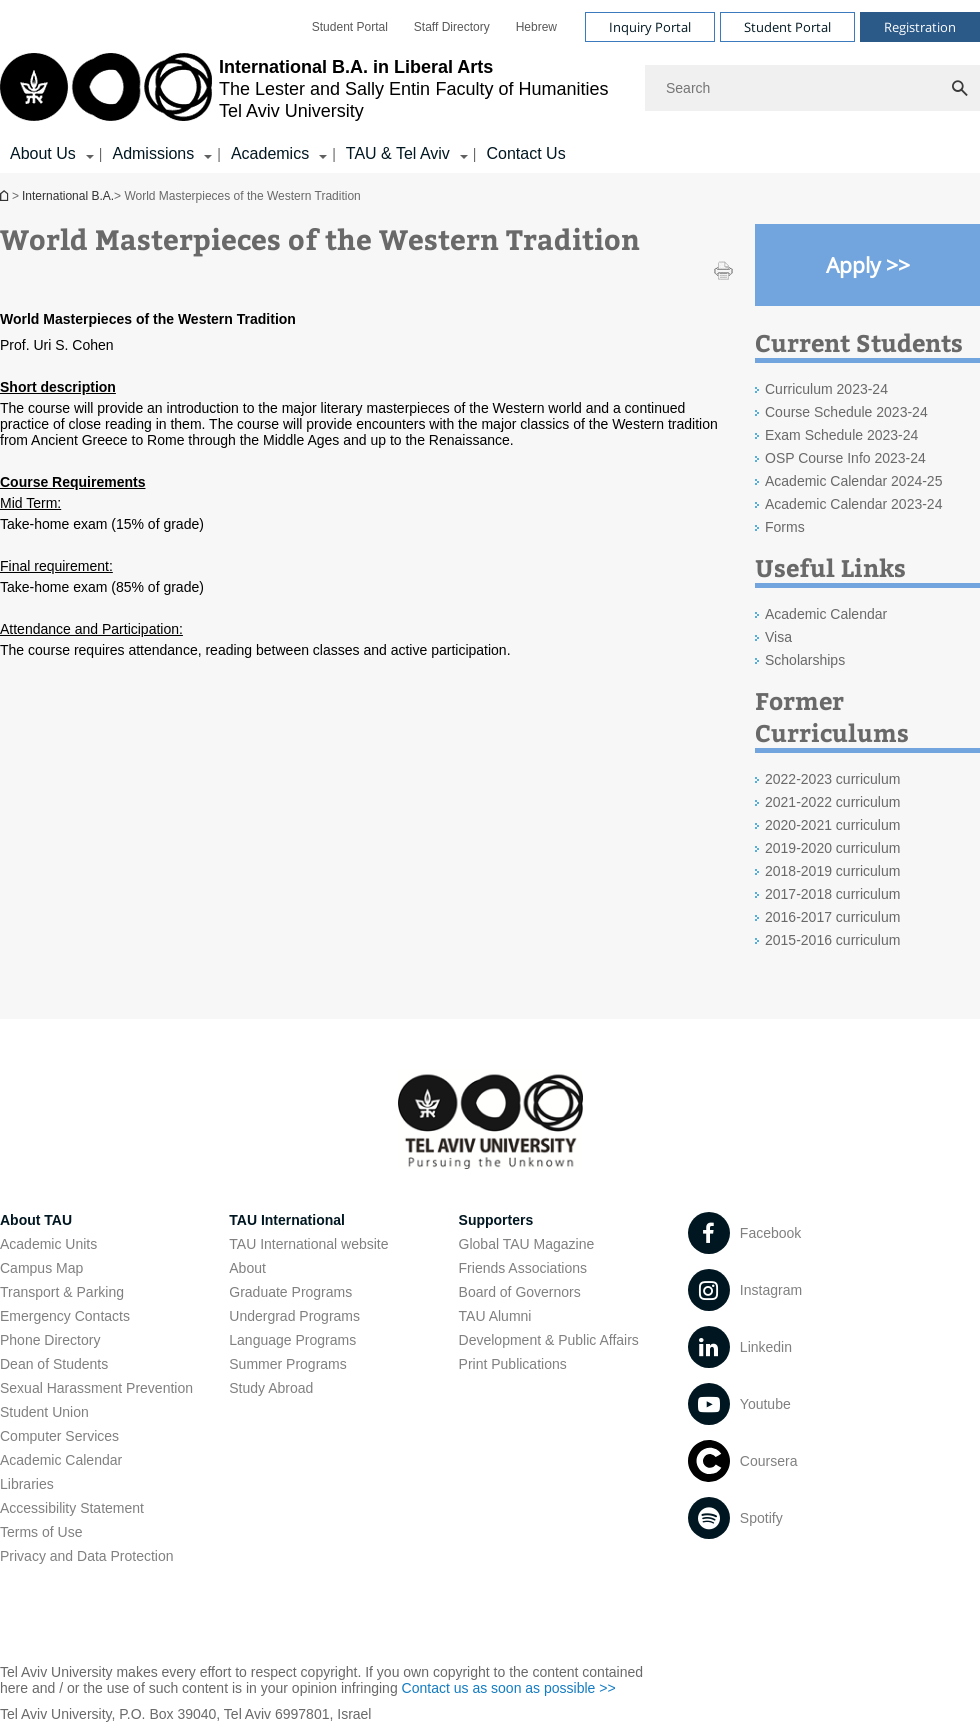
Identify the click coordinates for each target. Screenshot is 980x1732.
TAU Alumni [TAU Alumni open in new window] (495, 1316)
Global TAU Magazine (527, 1244)
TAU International (287, 1220)
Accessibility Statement (72, 1508)
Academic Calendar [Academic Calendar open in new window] (826, 614)
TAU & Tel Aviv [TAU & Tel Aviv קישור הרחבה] (398, 153)
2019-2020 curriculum (832, 848)
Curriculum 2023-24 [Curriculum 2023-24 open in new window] (826, 389)
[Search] (812, 88)
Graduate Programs (290, 1292)
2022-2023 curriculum (832, 779)
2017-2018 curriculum (832, 894)
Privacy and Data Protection (87, 1556)
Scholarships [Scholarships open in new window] (805, 660)
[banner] (490, 86)
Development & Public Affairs (549, 1340)
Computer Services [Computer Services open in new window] (59, 1436)
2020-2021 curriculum (832, 825)
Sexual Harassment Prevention (96, 1388)
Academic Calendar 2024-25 (853, 481)
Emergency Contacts (65, 1316)
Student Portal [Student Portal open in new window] (350, 27)
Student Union (44, 1412)
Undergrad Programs (294, 1316)
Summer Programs (287, 1364)
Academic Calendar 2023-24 (853, 504)
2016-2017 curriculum (832, 917)
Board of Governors (520, 1292)
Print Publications (513, 1364)
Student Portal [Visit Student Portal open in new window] (787, 27)
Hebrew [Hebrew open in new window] (536, 27)
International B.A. (6, 195)
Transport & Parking (62, 1292)
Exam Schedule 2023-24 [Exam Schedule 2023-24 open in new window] (841, 435)
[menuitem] (350, 27)
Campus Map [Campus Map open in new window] (41, 1268)
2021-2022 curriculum (832, 802)
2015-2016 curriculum (832, 940)
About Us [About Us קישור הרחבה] (43, 153)
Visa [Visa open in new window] (778, 637)
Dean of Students (54, 1364)
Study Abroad (271, 1388)
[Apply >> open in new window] (867, 265)
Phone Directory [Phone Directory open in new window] (50, 1340)
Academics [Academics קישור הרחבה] (270, 153)
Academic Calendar (61, 1460)
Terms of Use (41, 1532)
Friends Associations (523, 1268)
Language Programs (292, 1340)
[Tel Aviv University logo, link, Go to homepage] (304, 88)
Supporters (496, 1220)
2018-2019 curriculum (832, 871)
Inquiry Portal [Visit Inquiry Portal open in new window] (650, 27)
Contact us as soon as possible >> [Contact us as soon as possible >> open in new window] (509, 1688)
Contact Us (525, 153)
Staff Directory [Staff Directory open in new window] (452, 27)
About (247, 1268)
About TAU (36, 1220)
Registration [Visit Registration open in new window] (920, 27)
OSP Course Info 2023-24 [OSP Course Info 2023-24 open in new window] (845, 458)
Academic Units (48, 1244)
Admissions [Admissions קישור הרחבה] (153, 153)
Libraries (27, 1484)
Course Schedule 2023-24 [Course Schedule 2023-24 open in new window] (846, 412)
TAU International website (308, 1244)
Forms (785, 527)
